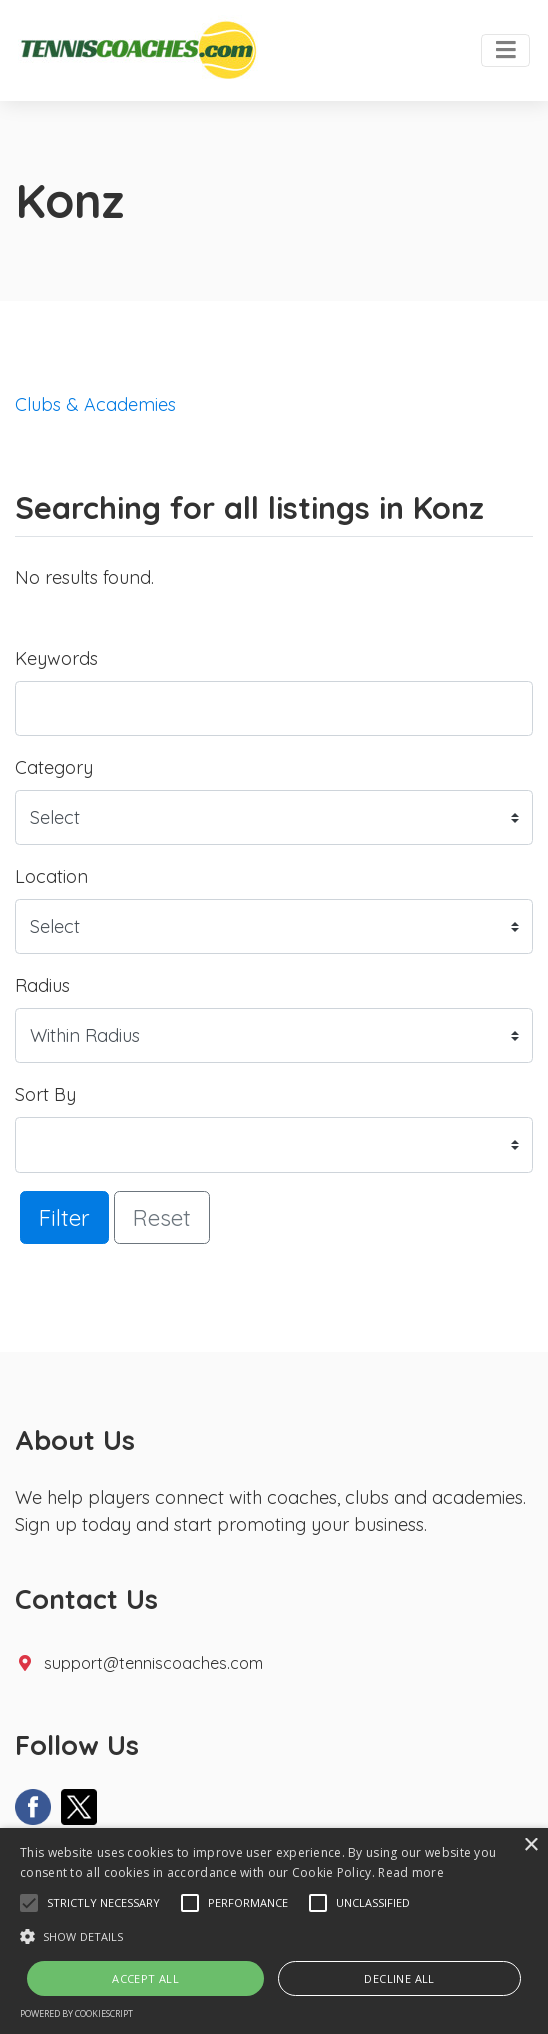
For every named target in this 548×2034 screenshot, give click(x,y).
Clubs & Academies (95, 404)
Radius (42, 985)
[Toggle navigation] (505, 51)
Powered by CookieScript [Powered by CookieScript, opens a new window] (76, 2013)
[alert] (274, 1931)
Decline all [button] (399, 1978)
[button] (29, 1903)
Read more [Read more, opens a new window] (411, 1872)
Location (51, 876)
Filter (64, 1217)
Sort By (45, 1094)
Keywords (56, 658)
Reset (162, 1217)
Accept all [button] (145, 1978)
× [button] (530, 1845)
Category (54, 767)
